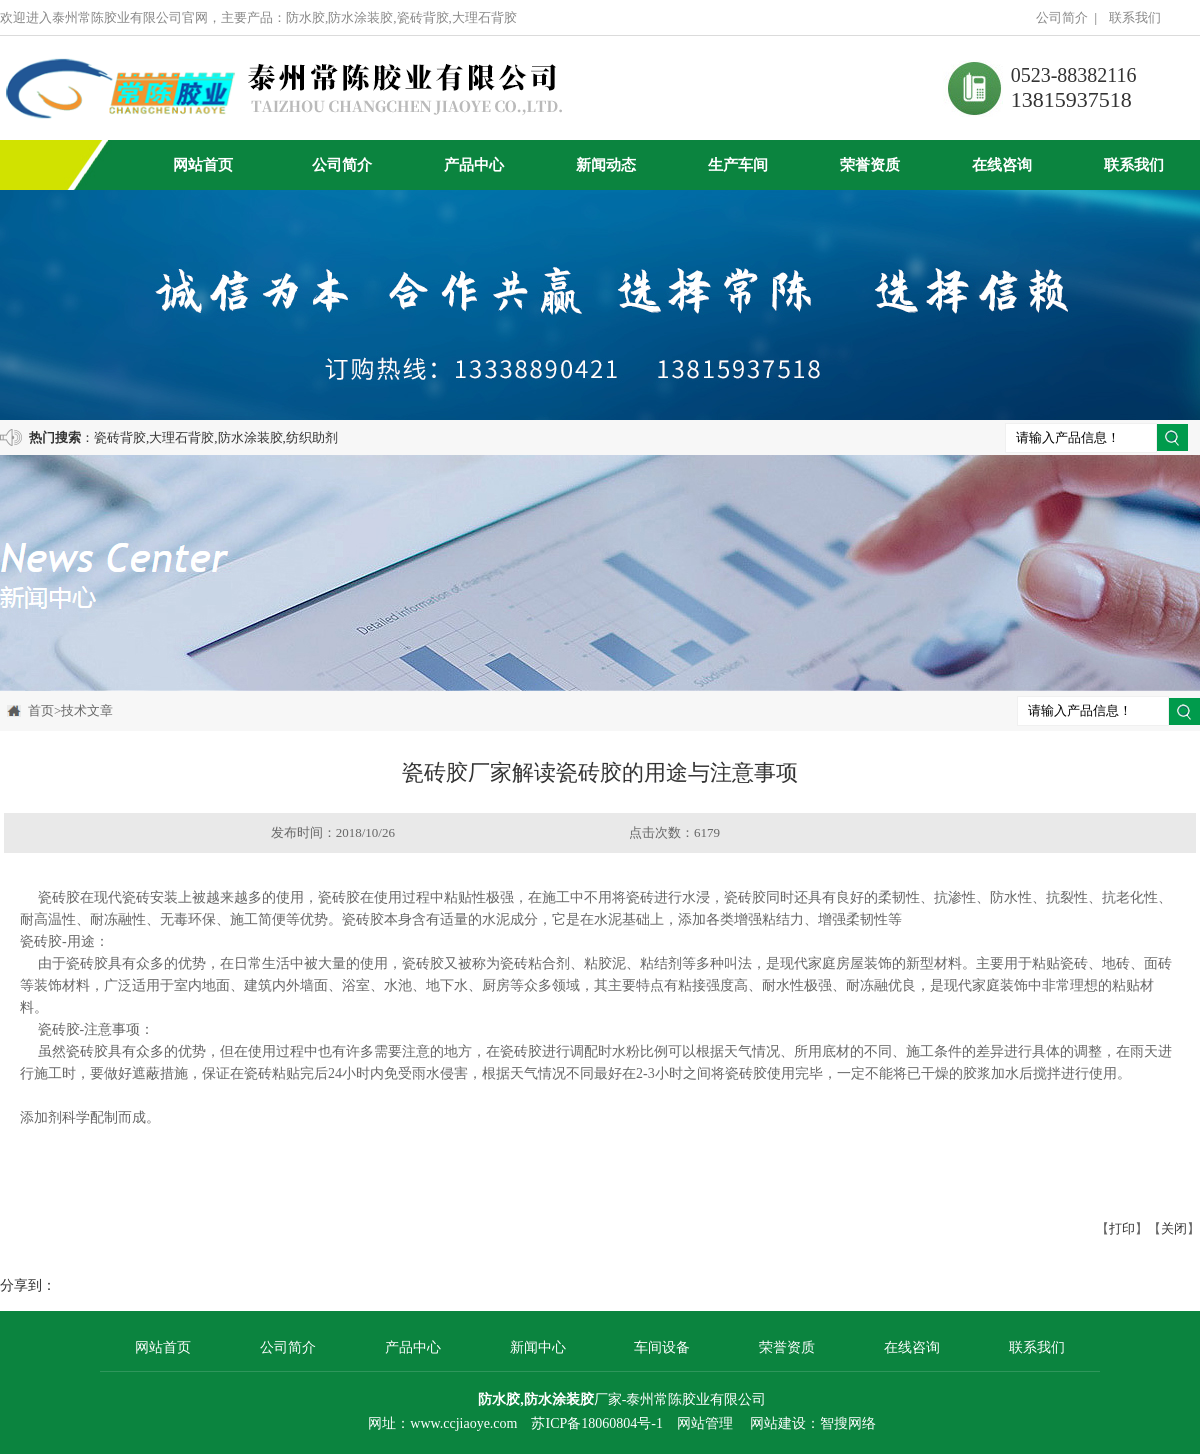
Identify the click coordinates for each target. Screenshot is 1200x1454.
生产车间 (738, 165)
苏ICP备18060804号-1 (596, 1423)
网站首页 (203, 165)
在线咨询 (1002, 165)
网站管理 (705, 1423)
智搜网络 (848, 1423)
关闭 (1174, 1228)
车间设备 (662, 1347)
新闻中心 (538, 1347)
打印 (1122, 1228)
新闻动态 (606, 165)
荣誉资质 (870, 165)
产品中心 (474, 165)
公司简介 (1062, 17)
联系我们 (1135, 17)
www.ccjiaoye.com (463, 1423)
